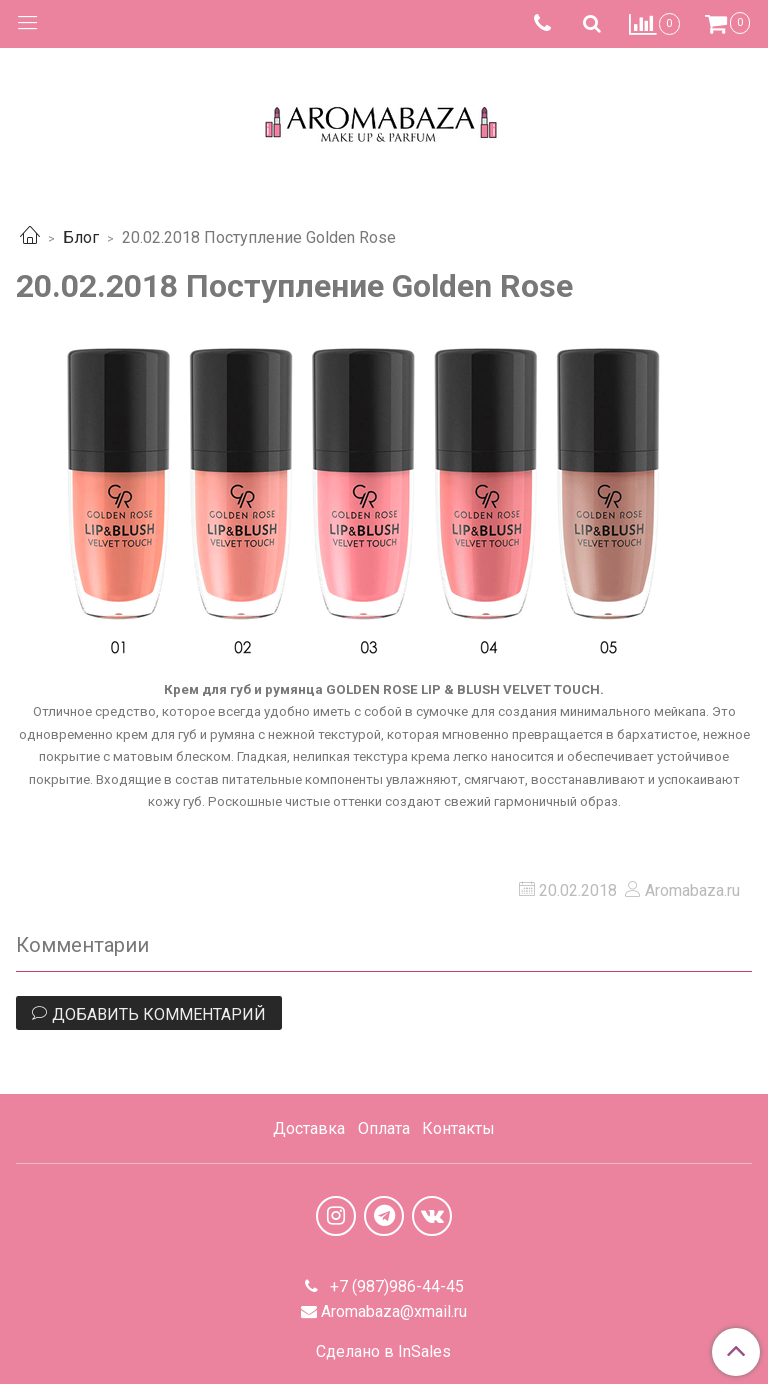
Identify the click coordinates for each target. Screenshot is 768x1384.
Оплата (384, 1128)
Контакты (458, 1128)
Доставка (309, 1128)
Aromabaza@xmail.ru (394, 1311)
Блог (81, 237)
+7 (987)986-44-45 (395, 1286)
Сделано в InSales (383, 1352)
